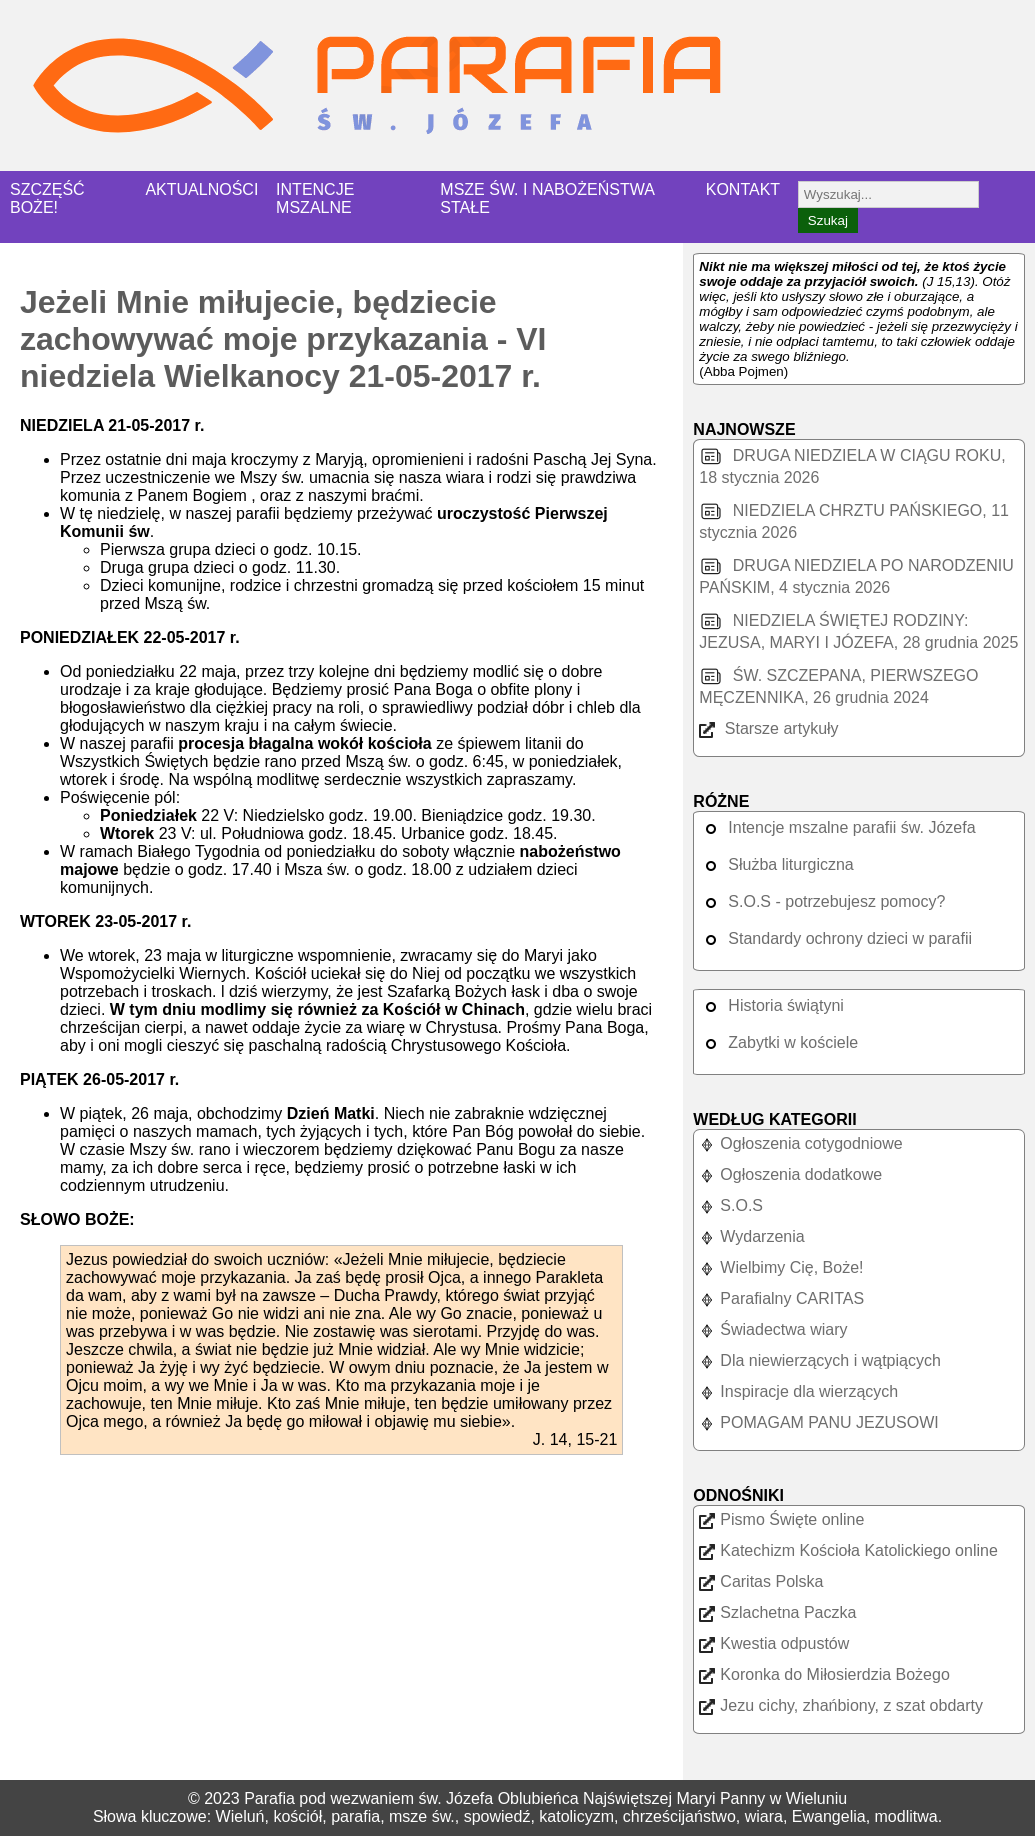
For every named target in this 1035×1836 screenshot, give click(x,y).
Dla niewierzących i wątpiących (820, 1360)
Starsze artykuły (768, 728)
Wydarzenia (751, 1236)
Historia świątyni (771, 1005)
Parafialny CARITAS (781, 1298)
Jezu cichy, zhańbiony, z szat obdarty (841, 1705)
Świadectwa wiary (773, 1329)
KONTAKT (743, 189)
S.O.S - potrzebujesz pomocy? (822, 901)
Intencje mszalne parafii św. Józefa (837, 827)
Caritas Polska (761, 1581)
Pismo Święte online (781, 1519)
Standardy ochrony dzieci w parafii (835, 938)
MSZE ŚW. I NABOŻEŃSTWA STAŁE (547, 198)
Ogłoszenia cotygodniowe (800, 1143)
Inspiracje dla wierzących (798, 1391)
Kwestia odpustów (774, 1643)
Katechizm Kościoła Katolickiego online (848, 1550)
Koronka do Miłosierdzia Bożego (824, 1674)
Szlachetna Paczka (777, 1612)
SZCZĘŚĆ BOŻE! (47, 198)
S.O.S (731, 1205)
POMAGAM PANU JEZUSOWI (818, 1422)
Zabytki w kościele (778, 1042)
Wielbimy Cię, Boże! (781, 1267)
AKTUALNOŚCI (201, 189)
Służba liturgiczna (776, 864)
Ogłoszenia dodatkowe (790, 1174)
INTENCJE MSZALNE (315, 198)
